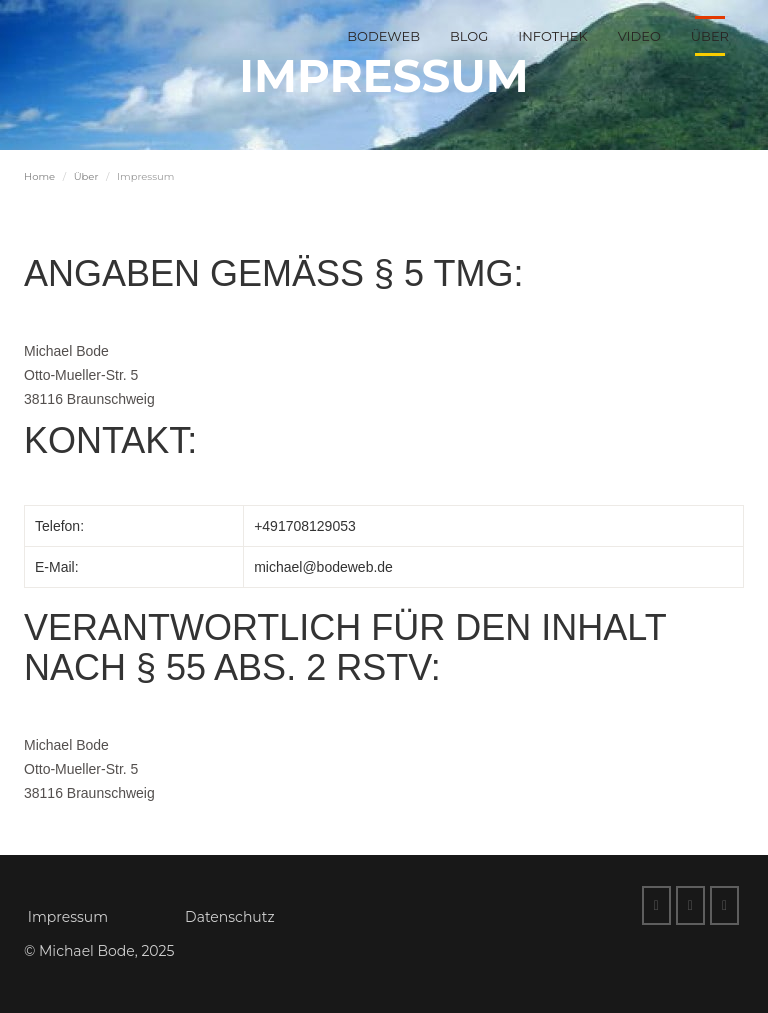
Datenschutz (229, 917)
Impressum (68, 917)
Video (639, 36)
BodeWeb (383, 36)
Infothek (552, 36)
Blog (469, 36)
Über (710, 36)
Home (39, 176)
